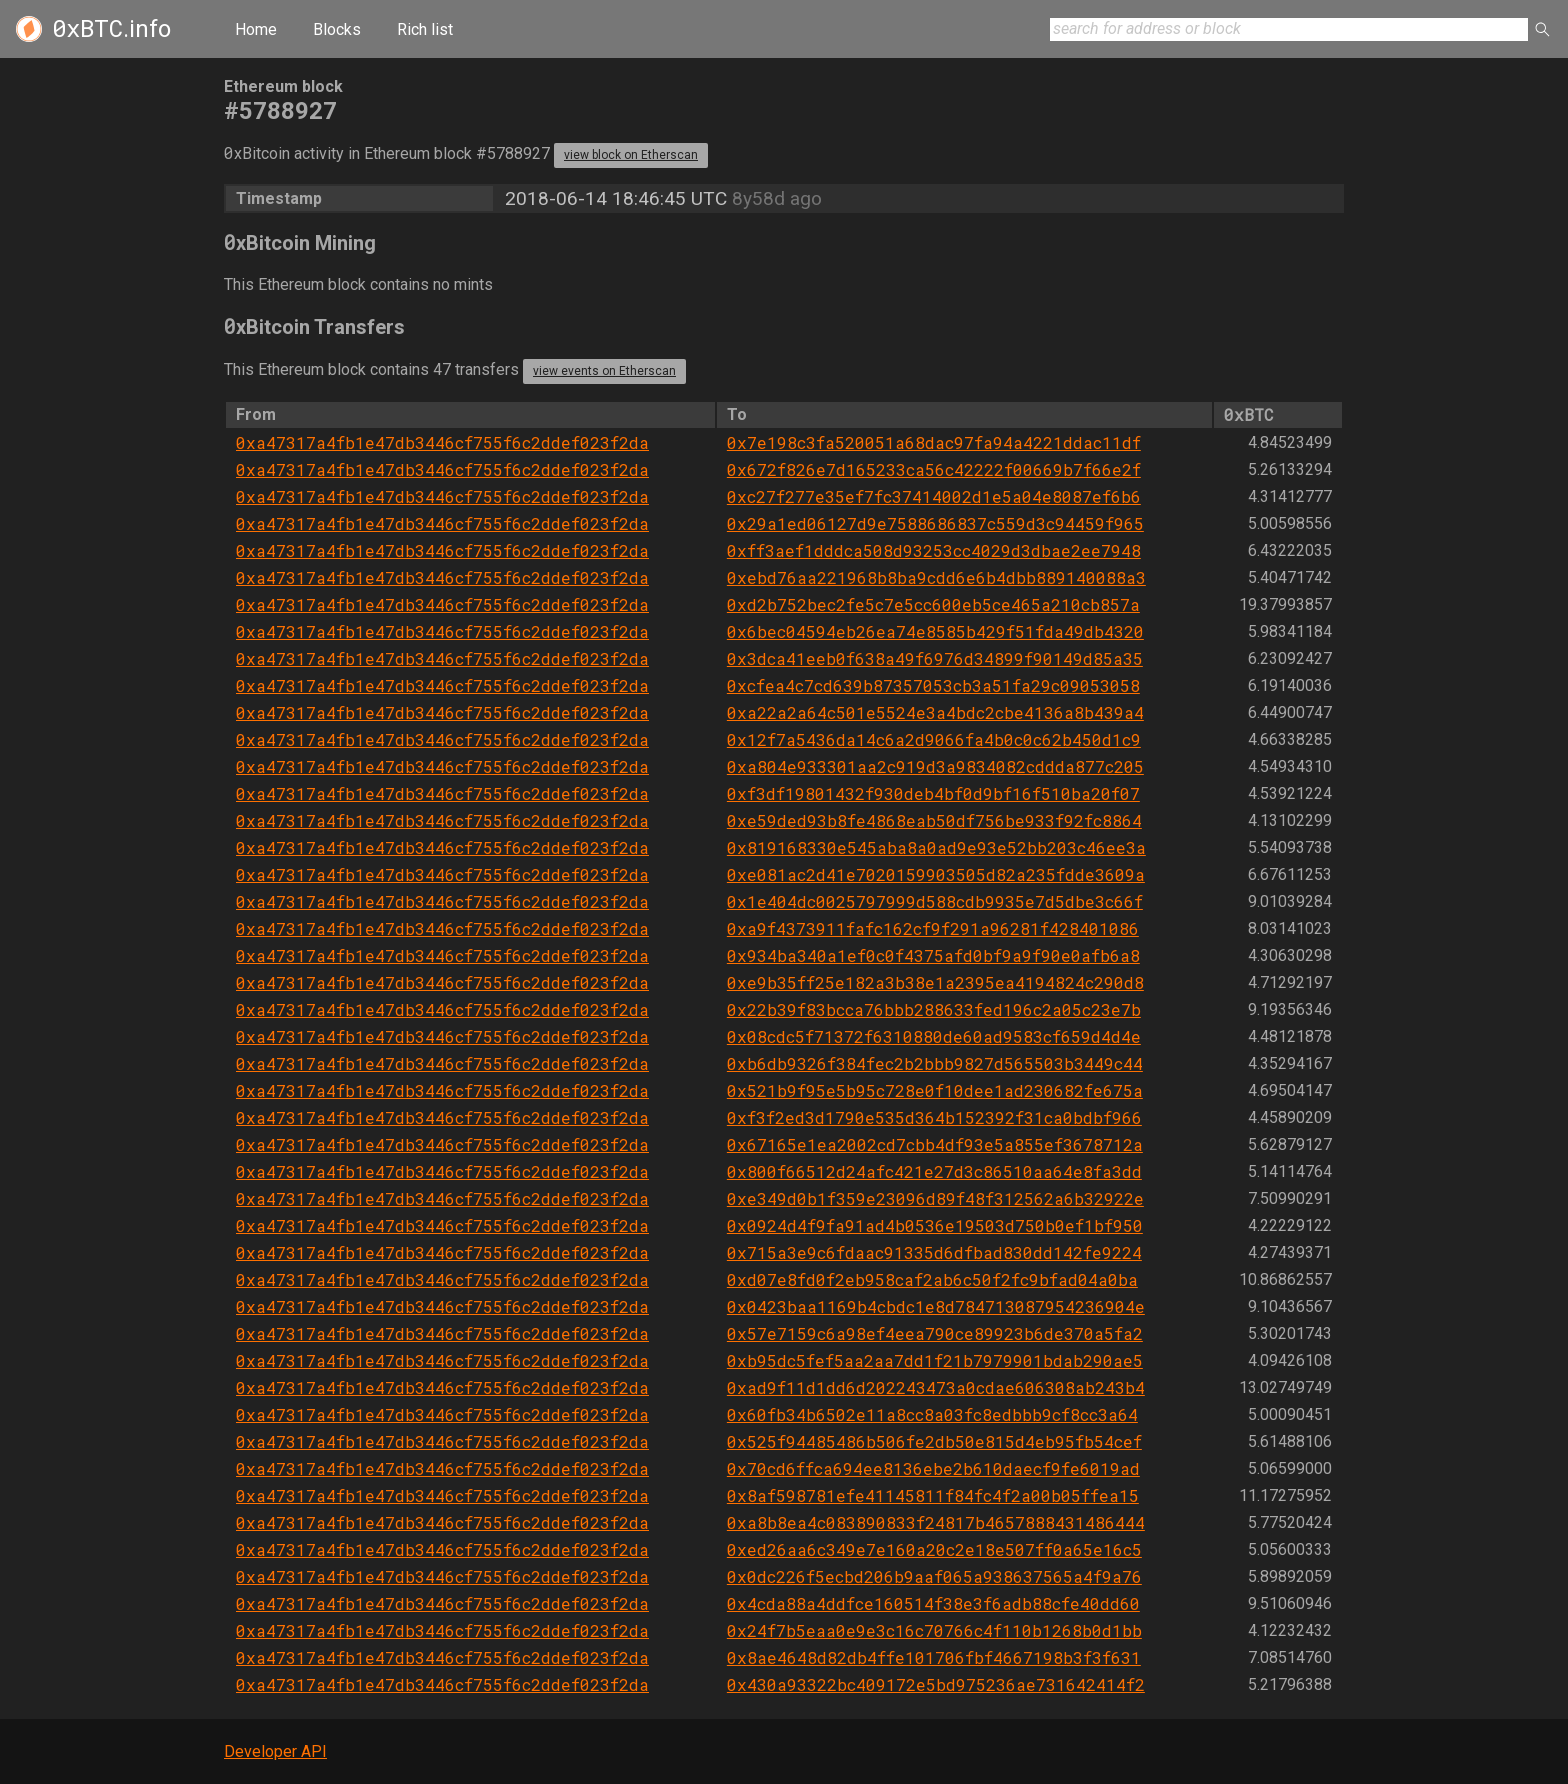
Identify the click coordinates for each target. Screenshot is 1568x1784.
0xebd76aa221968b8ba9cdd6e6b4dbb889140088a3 (936, 577)
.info (111, 29)
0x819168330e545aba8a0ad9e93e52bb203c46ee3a (936, 847)
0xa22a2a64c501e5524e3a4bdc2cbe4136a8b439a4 (935, 712)
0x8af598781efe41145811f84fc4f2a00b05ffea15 (933, 1495)
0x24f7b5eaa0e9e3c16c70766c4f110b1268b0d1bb (934, 1630)
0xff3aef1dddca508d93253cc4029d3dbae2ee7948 (934, 550)
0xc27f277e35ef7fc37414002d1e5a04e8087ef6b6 (934, 496)
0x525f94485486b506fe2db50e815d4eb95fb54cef (934, 1441)
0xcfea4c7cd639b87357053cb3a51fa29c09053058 (933, 685)
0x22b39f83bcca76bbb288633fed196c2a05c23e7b (934, 1009)
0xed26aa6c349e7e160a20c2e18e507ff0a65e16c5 (934, 1549)
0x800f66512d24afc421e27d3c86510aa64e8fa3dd (934, 1171)
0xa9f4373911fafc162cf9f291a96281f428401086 (933, 928)
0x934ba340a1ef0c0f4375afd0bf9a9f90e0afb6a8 (933, 955)
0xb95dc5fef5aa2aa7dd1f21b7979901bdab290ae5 (935, 1360)
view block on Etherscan (631, 155)
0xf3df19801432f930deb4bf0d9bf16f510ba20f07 (933, 793)
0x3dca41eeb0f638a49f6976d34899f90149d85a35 (935, 658)
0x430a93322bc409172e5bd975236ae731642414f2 (936, 1684)
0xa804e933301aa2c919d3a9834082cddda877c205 (935, 766)
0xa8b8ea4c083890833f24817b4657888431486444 (936, 1522)
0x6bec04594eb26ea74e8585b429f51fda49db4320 (935, 631)
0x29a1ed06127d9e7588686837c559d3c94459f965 (935, 523)
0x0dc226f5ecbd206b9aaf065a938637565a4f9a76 (934, 1576)
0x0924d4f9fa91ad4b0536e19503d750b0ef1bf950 (935, 1225)
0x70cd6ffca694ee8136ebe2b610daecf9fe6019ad (933, 1468)
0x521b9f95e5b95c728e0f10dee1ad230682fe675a (935, 1090)
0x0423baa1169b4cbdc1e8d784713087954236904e (936, 1306)
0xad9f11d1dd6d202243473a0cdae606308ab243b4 (936, 1387)
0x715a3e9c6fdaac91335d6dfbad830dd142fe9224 (934, 1252)
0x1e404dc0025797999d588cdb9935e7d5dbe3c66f (935, 901)
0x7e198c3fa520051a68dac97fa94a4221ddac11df (934, 442)
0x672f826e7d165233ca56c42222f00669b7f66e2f (934, 469)
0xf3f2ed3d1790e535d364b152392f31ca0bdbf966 (934, 1117)
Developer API (275, 1751)
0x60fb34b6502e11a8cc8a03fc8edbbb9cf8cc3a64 (932, 1414)
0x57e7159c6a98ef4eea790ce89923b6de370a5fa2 (935, 1333)
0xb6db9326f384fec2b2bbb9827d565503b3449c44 (935, 1063)
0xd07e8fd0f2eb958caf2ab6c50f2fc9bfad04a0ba (932, 1279)
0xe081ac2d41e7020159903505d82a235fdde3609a (936, 874)
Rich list (425, 29)
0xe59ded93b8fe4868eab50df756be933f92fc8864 (934, 820)
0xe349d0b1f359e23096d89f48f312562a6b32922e (935, 1198)
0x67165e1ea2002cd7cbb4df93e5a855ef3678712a (935, 1144)
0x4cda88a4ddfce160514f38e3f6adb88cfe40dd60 (933, 1603)
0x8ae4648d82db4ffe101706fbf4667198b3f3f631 (934, 1657)
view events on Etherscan (604, 371)
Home (256, 29)
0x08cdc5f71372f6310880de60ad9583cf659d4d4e (934, 1036)
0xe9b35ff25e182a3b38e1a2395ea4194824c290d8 (935, 982)
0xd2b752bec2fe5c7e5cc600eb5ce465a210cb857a (933, 604)
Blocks (337, 29)
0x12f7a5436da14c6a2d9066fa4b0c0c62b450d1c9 (934, 739)
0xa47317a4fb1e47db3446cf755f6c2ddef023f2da (442, 442)
